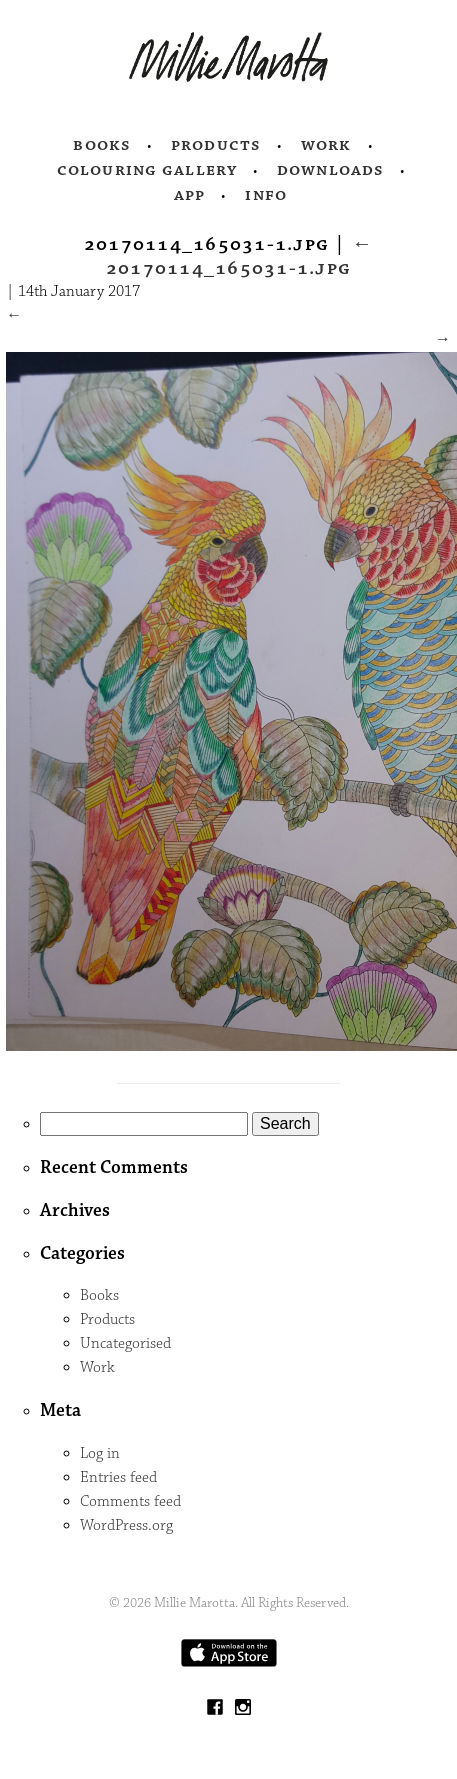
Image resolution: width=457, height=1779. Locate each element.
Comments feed (130, 1501)
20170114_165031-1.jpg (239, 256)
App (189, 195)
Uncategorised (125, 1343)
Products (216, 145)
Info (266, 195)
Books (102, 145)
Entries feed (118, 1477)
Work (326, 145)
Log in (100, 1453)
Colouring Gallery (147, 170)
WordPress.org (126, 1525)
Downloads (330, 170)
